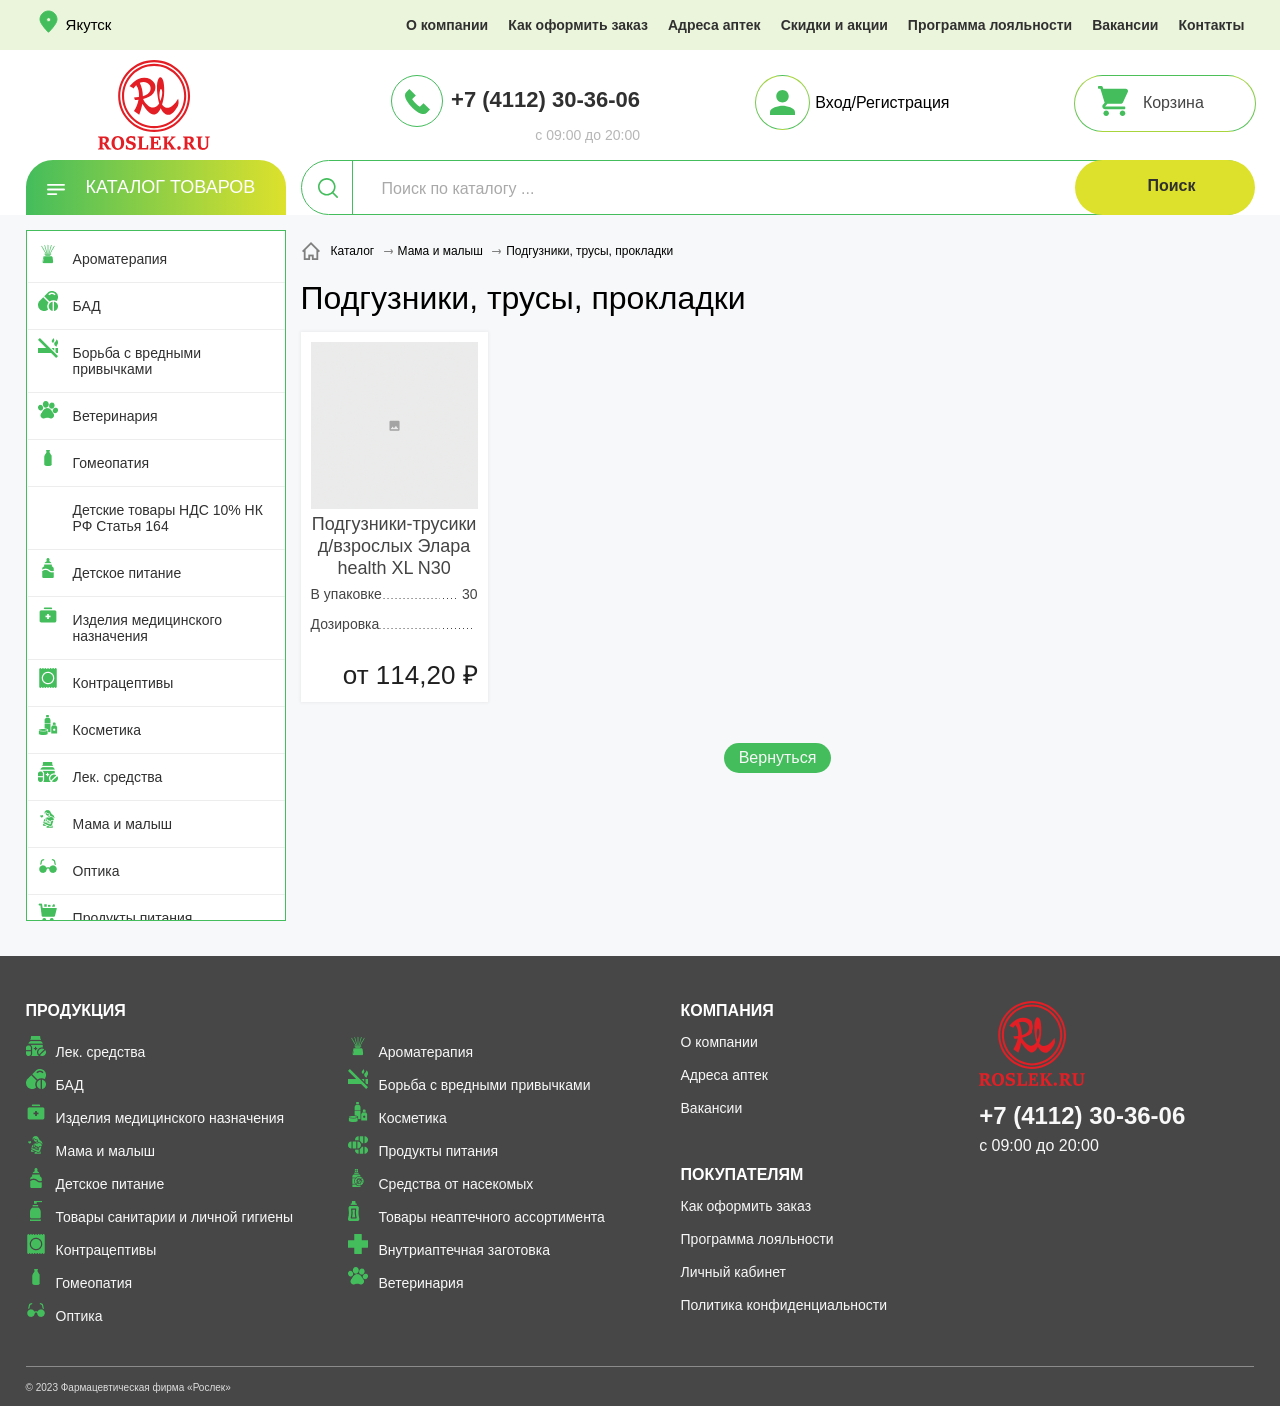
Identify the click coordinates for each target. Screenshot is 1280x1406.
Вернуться (778, 757)
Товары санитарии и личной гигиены (174, 1217)
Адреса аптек (714, 25)
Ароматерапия (120, 259)
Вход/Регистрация (882, 102)
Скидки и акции (834, 25)
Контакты (1211, 25)
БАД (87, 306)
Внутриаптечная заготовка (464, 1250)
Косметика (107, 730)
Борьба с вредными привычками (137, 361)
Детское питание (127, 573)
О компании (447, 25)
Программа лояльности (990, 25)
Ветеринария (115, 416)
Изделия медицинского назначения (147, 628)
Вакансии (1125, 25)
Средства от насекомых (455, 1184)
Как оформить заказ (578, 25)
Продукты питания (133, 918)
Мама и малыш (123, 824)
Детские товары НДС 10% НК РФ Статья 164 (168, 518)
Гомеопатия (111, 463)
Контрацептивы (123, 683)
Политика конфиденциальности (784, 1305)
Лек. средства (118, 777)
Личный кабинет (733, 1272)
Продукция (76, 1010)
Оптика (96, 871)
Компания (727, 1010)
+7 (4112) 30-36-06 (545, 99)
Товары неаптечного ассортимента (491, 1217)
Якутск (89, 24)
